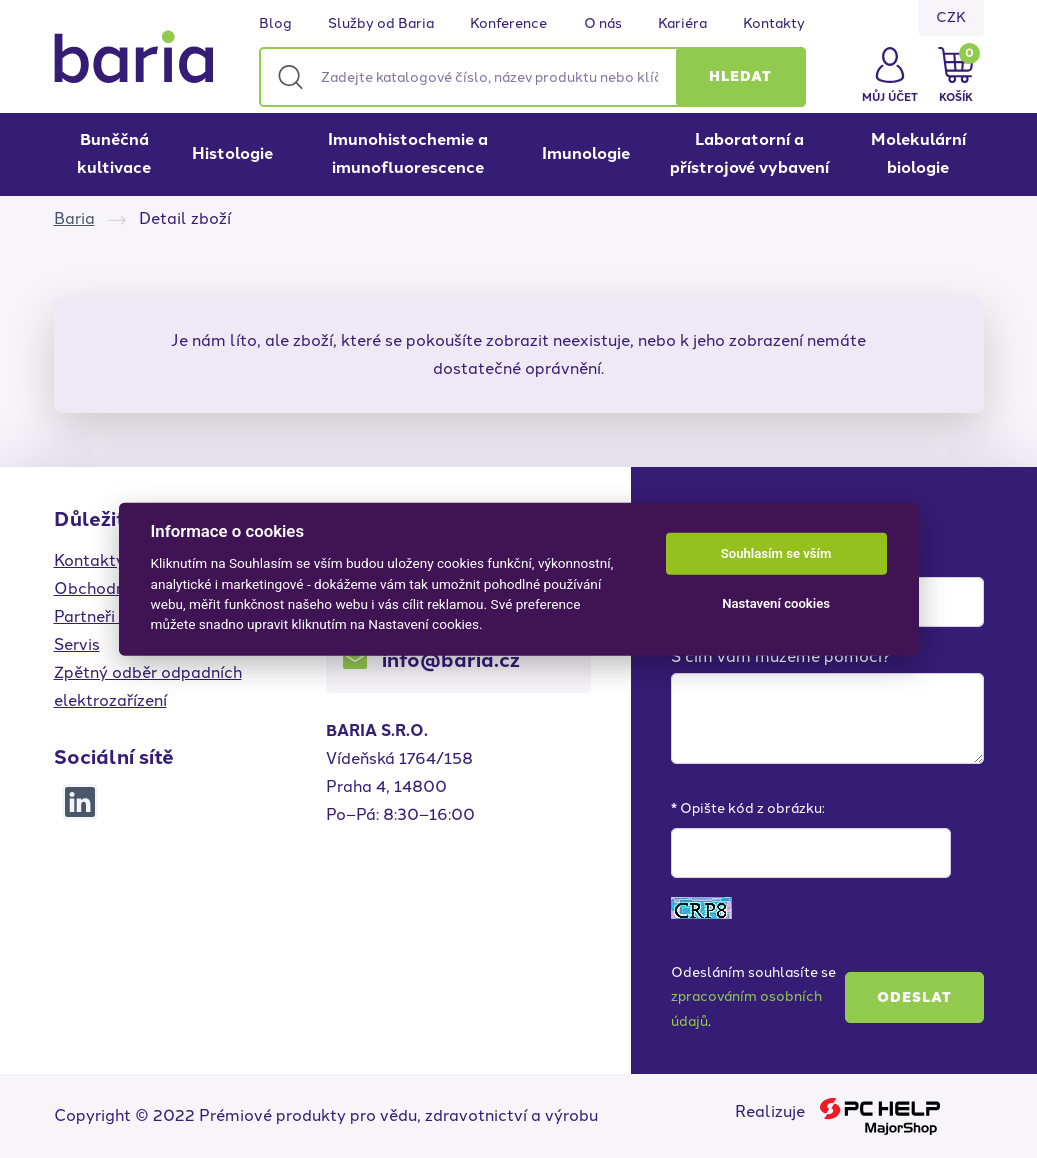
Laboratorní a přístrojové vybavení (749, 153)
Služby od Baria (381, 24)
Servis (77, 644)
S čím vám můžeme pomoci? (781, 656)
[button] (741, 77)
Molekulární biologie (918, 153)
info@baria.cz (451, 660)
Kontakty (774, 24)
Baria (74, 218)
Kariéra (682, 24)
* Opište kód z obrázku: (748, 808)
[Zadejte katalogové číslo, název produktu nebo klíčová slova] (532, 77)
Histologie (232, 153)
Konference (508, 24)
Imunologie (586, 153)
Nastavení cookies (776, 603)
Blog (275, 24)
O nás (603, 24)
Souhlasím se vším (776, 553)
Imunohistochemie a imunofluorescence (408, 153)
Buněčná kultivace (114, 153)
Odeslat (914, 997)
